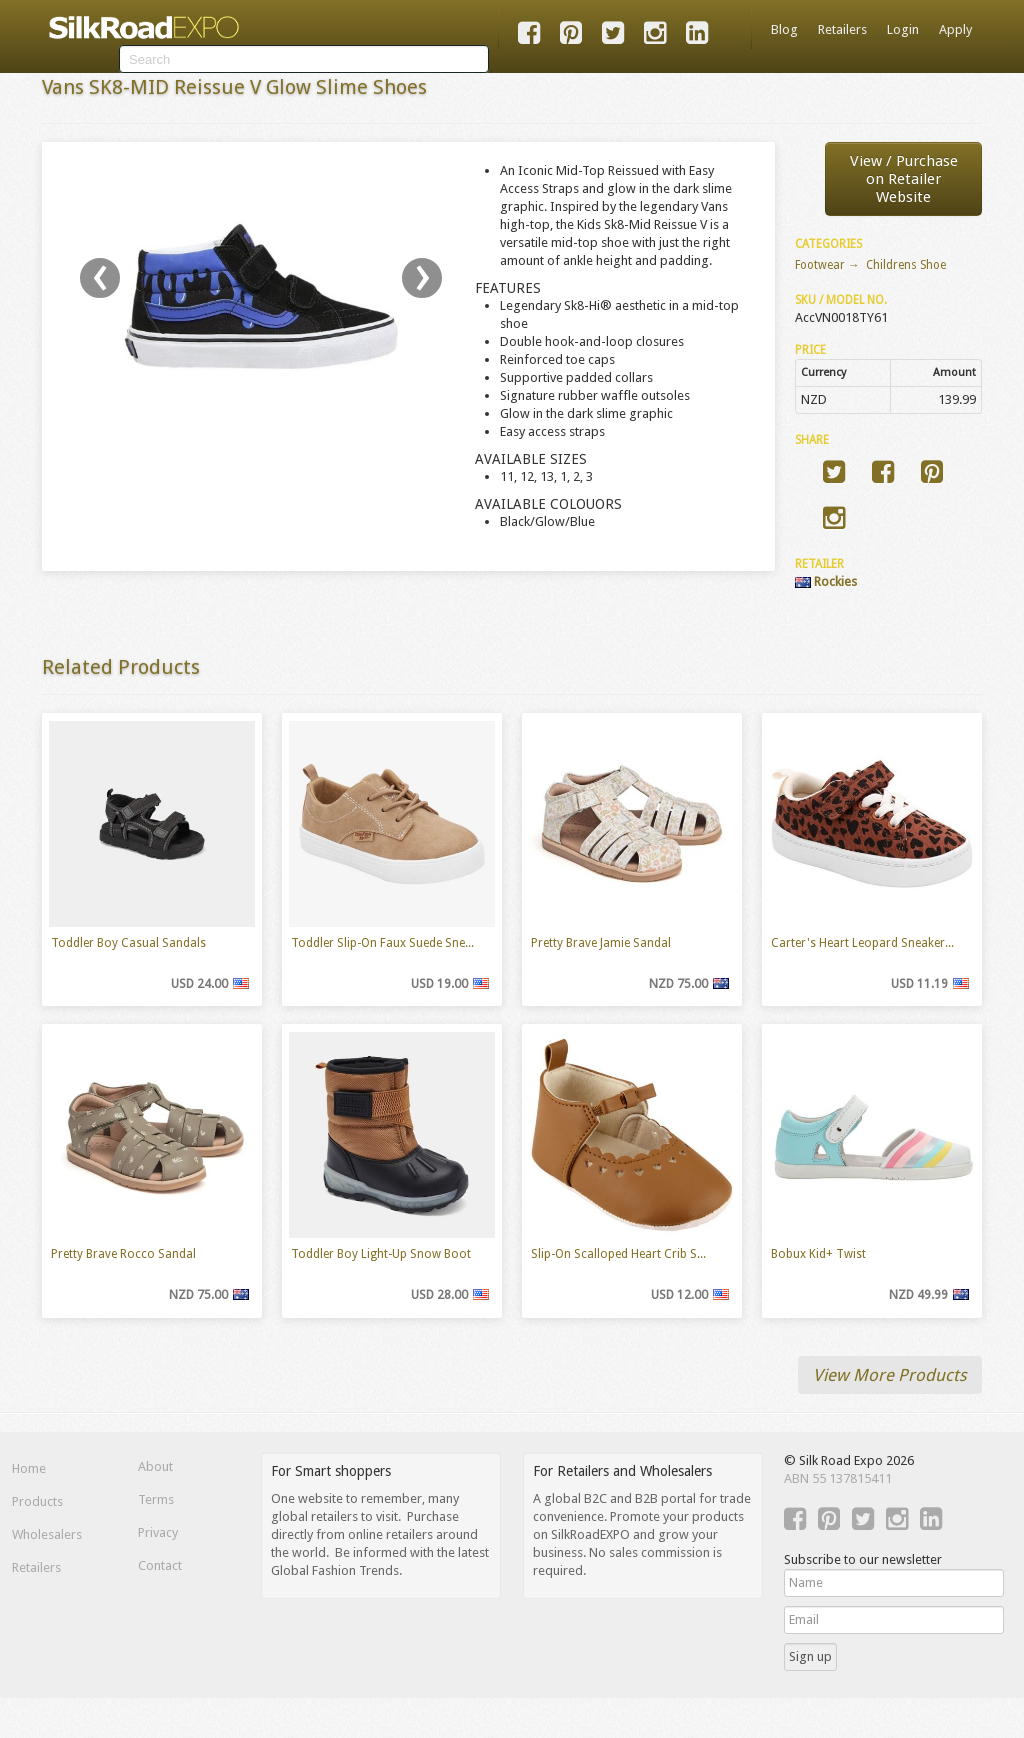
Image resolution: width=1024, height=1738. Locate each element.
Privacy (158, 1532)
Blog (784, 29)
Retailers (842, 29)
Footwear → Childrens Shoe (870, 265)
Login (903, 29)
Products (37, 1501)
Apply (955, 29)
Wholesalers (47, 1534)
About (155, 1466)
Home (29, 1468)
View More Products (890, 1375)
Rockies (826, 581)
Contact (160, 1565)
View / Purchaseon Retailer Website (904, 179)
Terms (156, 1499)
